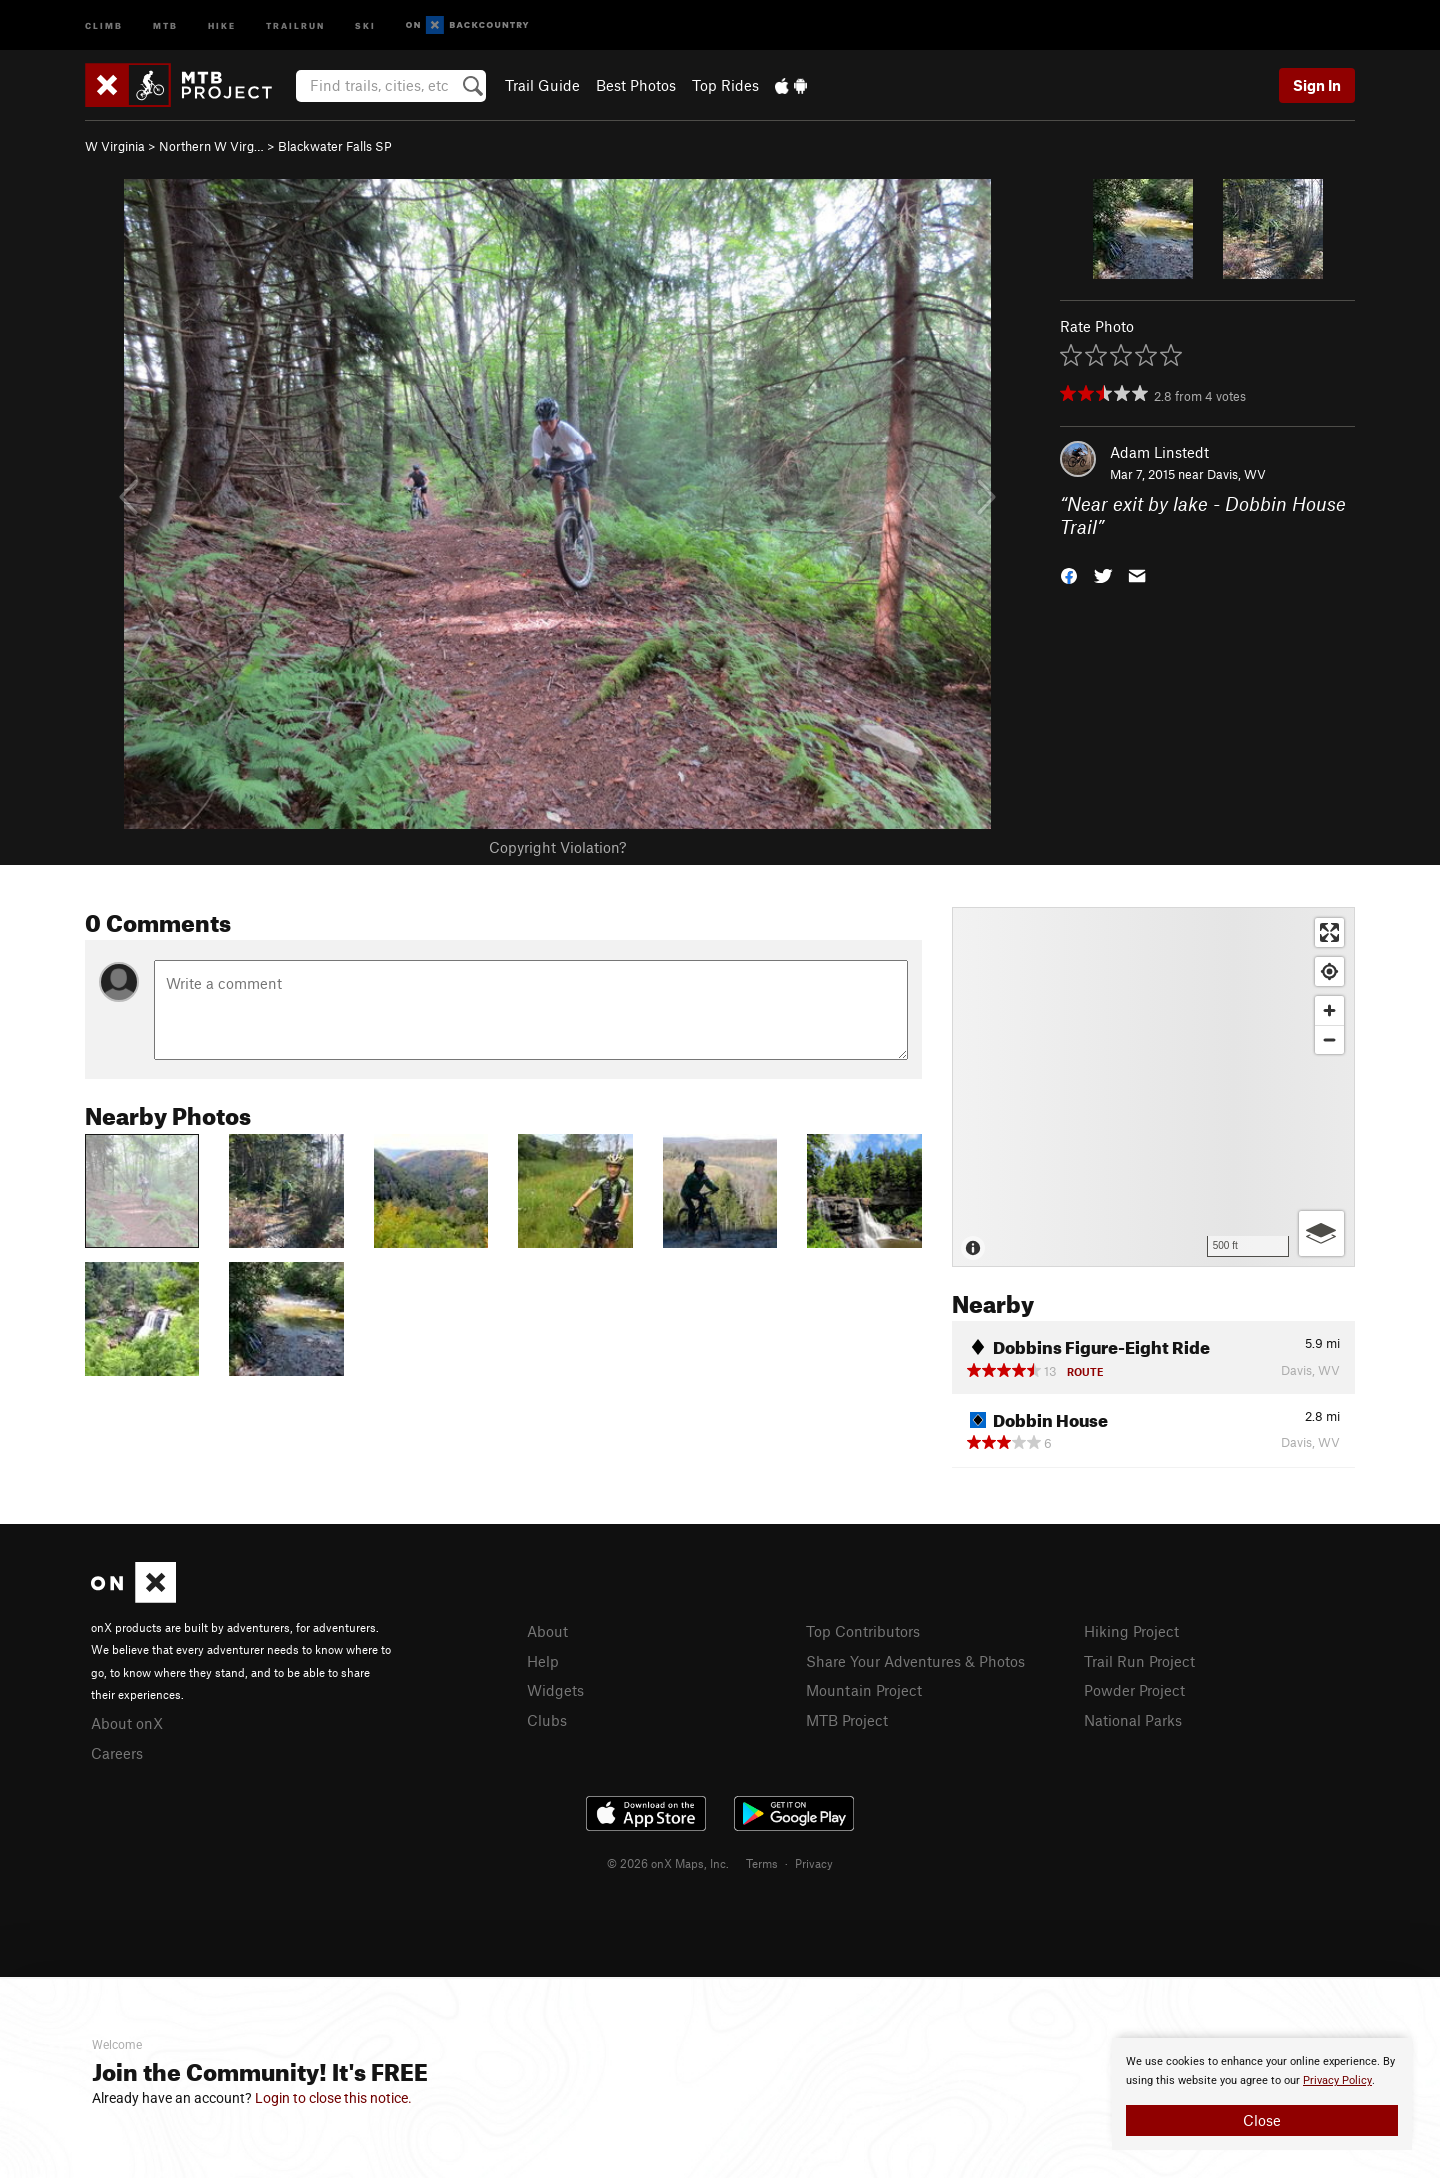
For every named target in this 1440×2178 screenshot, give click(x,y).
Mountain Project (864, 1690)
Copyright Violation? (557, 847)
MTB (165, 24)
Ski (365, 24)
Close (1262, 2120)
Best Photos (636, 85)
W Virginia (115, 146)
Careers (117, 1753)
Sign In (1317, 85)
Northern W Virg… (211, 146)
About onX (127, 1723)
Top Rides (725, 85)
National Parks (1133, 1720)
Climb (104, 24)
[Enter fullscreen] (1329, 932)
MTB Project (847, 1720)
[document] (1262, 2094)
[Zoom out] (1329, 1039)
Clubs (547, 1720)
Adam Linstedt (1159, 452)
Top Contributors (863, 1631)
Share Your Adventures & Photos (915, 1661)
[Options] (1321, 1233)
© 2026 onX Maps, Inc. (668, 1863)
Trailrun (295, 24)
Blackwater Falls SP (335, 146)
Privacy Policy (1337, 2080)
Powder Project (1134, 1690)
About (547, 1631)
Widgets (555, 1690)
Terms (762, 1863)
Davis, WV (1236, 474)
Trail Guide (542, 85)
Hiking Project (1131, 1631)
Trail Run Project (1139, 1661)
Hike (222, 24)
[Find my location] (1329, 971)
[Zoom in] (1329, 1010)
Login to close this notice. (333, 2098)
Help (543, 1661)
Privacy (814, 1863)
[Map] (1153, 1087)
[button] (1069, 573)
